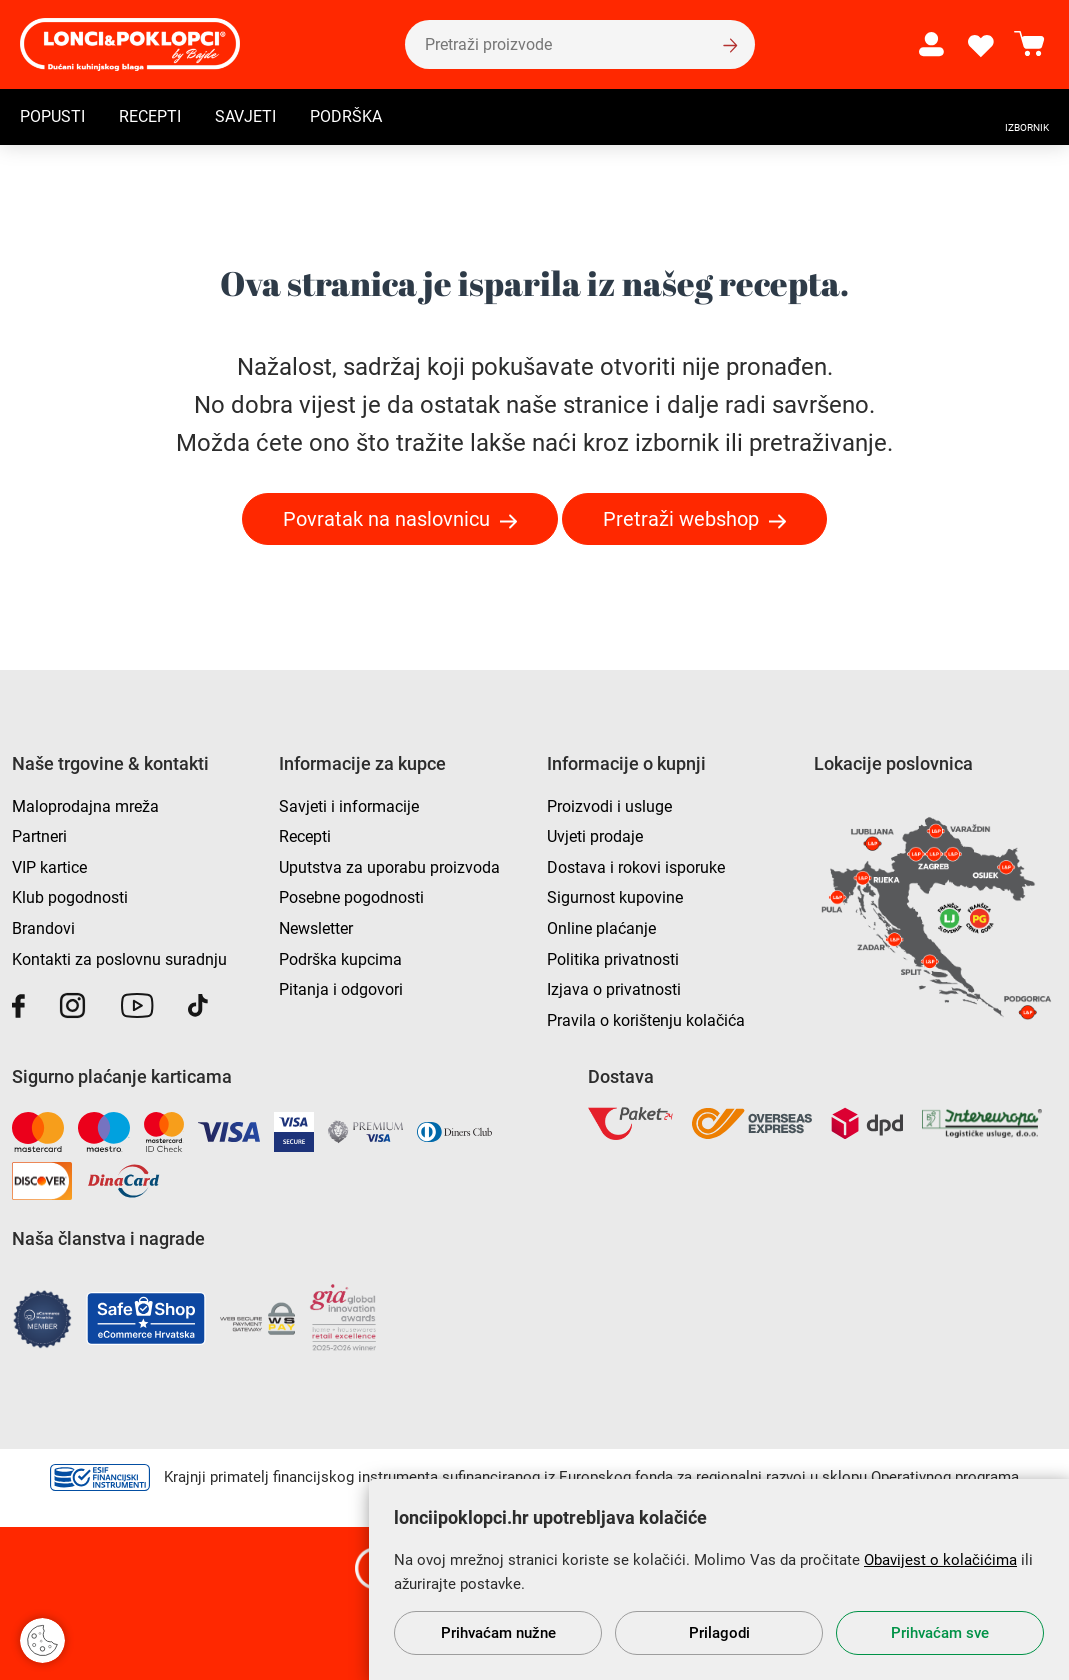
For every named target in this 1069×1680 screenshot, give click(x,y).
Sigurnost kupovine (615, 897)
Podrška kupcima (340, 959)
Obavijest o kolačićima (940, 1560)
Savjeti (245, 116)
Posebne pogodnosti (351, 897)
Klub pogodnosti (70, 897)
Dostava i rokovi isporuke (636, 867)
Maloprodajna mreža (85, 806)
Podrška (346, 116)
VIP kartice (49, 867)
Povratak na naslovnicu (386, 519)
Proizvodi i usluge (609, 806)
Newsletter (316, 928)
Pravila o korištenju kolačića (646, 1020)
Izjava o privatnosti (614, 989)
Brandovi (43, 928)
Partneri (39, 836)
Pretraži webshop (681, 519)
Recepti (150, 116)
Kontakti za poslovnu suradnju (119, 959)
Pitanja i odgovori (341, 989)
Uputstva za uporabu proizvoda (389, 867)
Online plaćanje (601, 928)
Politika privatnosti (613, 959)
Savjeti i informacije (349, 806)
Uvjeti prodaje (595, 836)
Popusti (52, 116)
